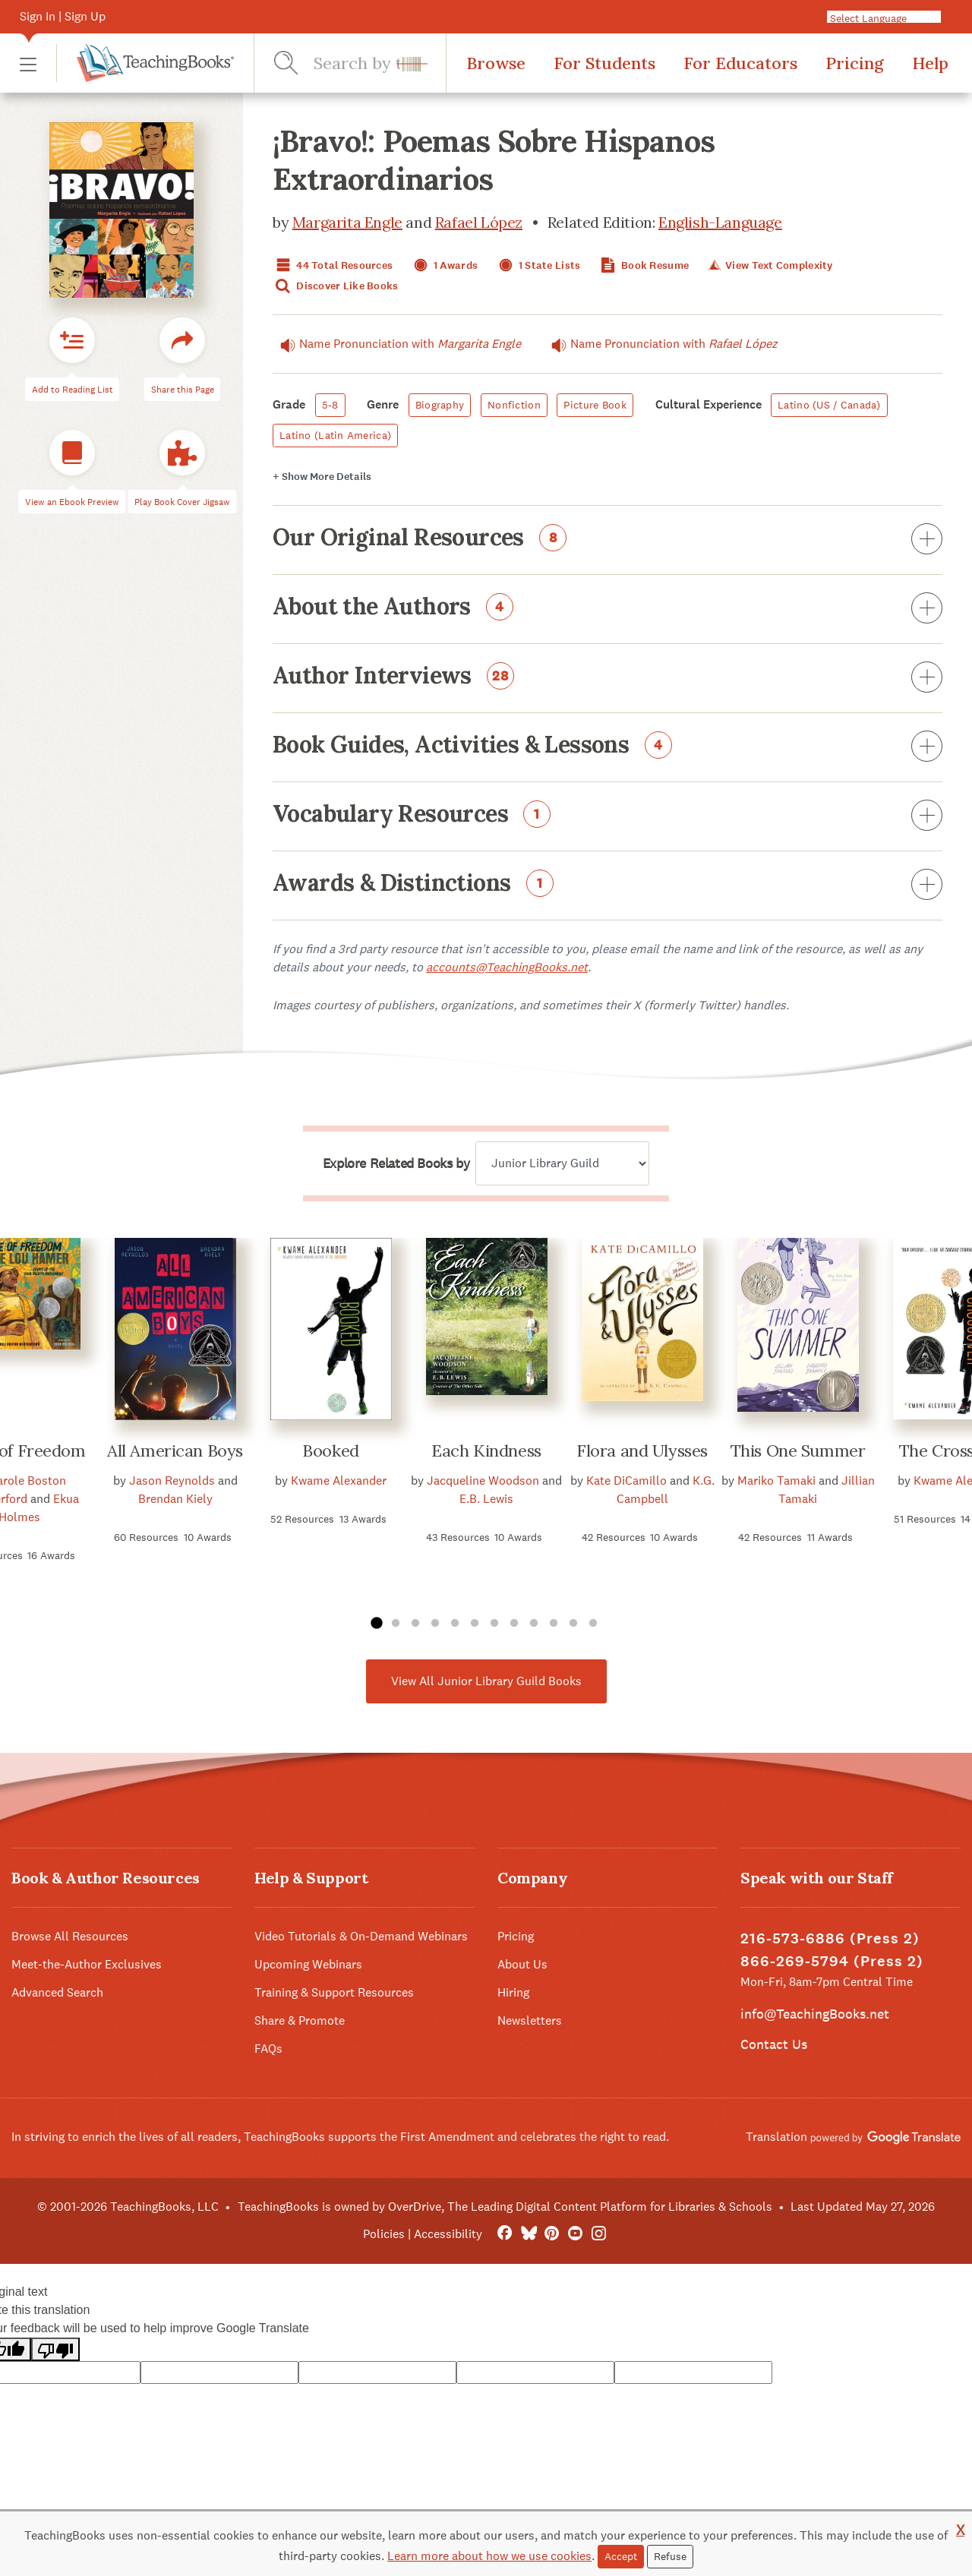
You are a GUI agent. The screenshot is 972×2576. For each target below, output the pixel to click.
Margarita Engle (347, 222)
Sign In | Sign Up (63, 16)
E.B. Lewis (486, 1499)
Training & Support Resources (334, 1992)
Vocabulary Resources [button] (607, 816)
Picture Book (594, 405)
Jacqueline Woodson (483, 1480)
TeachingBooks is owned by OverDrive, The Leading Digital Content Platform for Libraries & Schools (505, 2207)
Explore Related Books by (396, 1163)
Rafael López (478, 222)
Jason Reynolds (172, 1480)
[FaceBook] (504, 2234)
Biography (440, 405)
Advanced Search (57, 1992)
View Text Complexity (768, 265)
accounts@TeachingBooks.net (507, 967)
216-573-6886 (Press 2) (830, 1938)
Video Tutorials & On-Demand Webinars (361, 1936)
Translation (853, 2137)
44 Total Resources (333, 265)
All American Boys (175, 1450)
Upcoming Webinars (308, 1964)
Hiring (513, 1992)
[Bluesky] (528, 2234)
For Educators (740, 63)
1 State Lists (538, 265)
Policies (384, 2234)
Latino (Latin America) (335, 435)
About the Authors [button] (607, 609)
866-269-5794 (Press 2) (831, 1961)
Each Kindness (486, 1450)
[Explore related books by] (562, 1163)
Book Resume (643, 265)
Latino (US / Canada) (829, 405)
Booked (330, 1450)
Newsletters (529, 2020)
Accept (620, 2556)
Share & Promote (299, 2020)
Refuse (670, 2556)
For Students (604, 63)
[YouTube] (575, 2234)
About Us (522, 1964)
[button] (28, 63)
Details (322, 476)
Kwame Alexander (339, 1480)
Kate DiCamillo (626, 1480)
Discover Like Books (336, 286)
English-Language (720, 222)
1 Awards (444, 265)
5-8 (330, 405)
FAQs (268, 2049)
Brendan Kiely (175, 1499)
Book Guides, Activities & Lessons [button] (607, 747)
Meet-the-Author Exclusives (86, 1964)
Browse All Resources (69, 1936)
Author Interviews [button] (607, 678)
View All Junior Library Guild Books (486, 1681)
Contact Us (773, 2044)
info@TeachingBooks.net (814, 2013)
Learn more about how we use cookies (489, 2556)
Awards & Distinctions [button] (607, 885)
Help (930, 63)
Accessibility (448, 2234)
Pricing (854, 63)
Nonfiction (514, 405)
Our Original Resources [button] (607, 540)
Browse (495, 63)
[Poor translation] (55, 2349)
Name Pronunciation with (397, 344)
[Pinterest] (551, 2234)
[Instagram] (599, 2234)
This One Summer (798, 1450)
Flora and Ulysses (642, 1450)
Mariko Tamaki (776, 1480)
